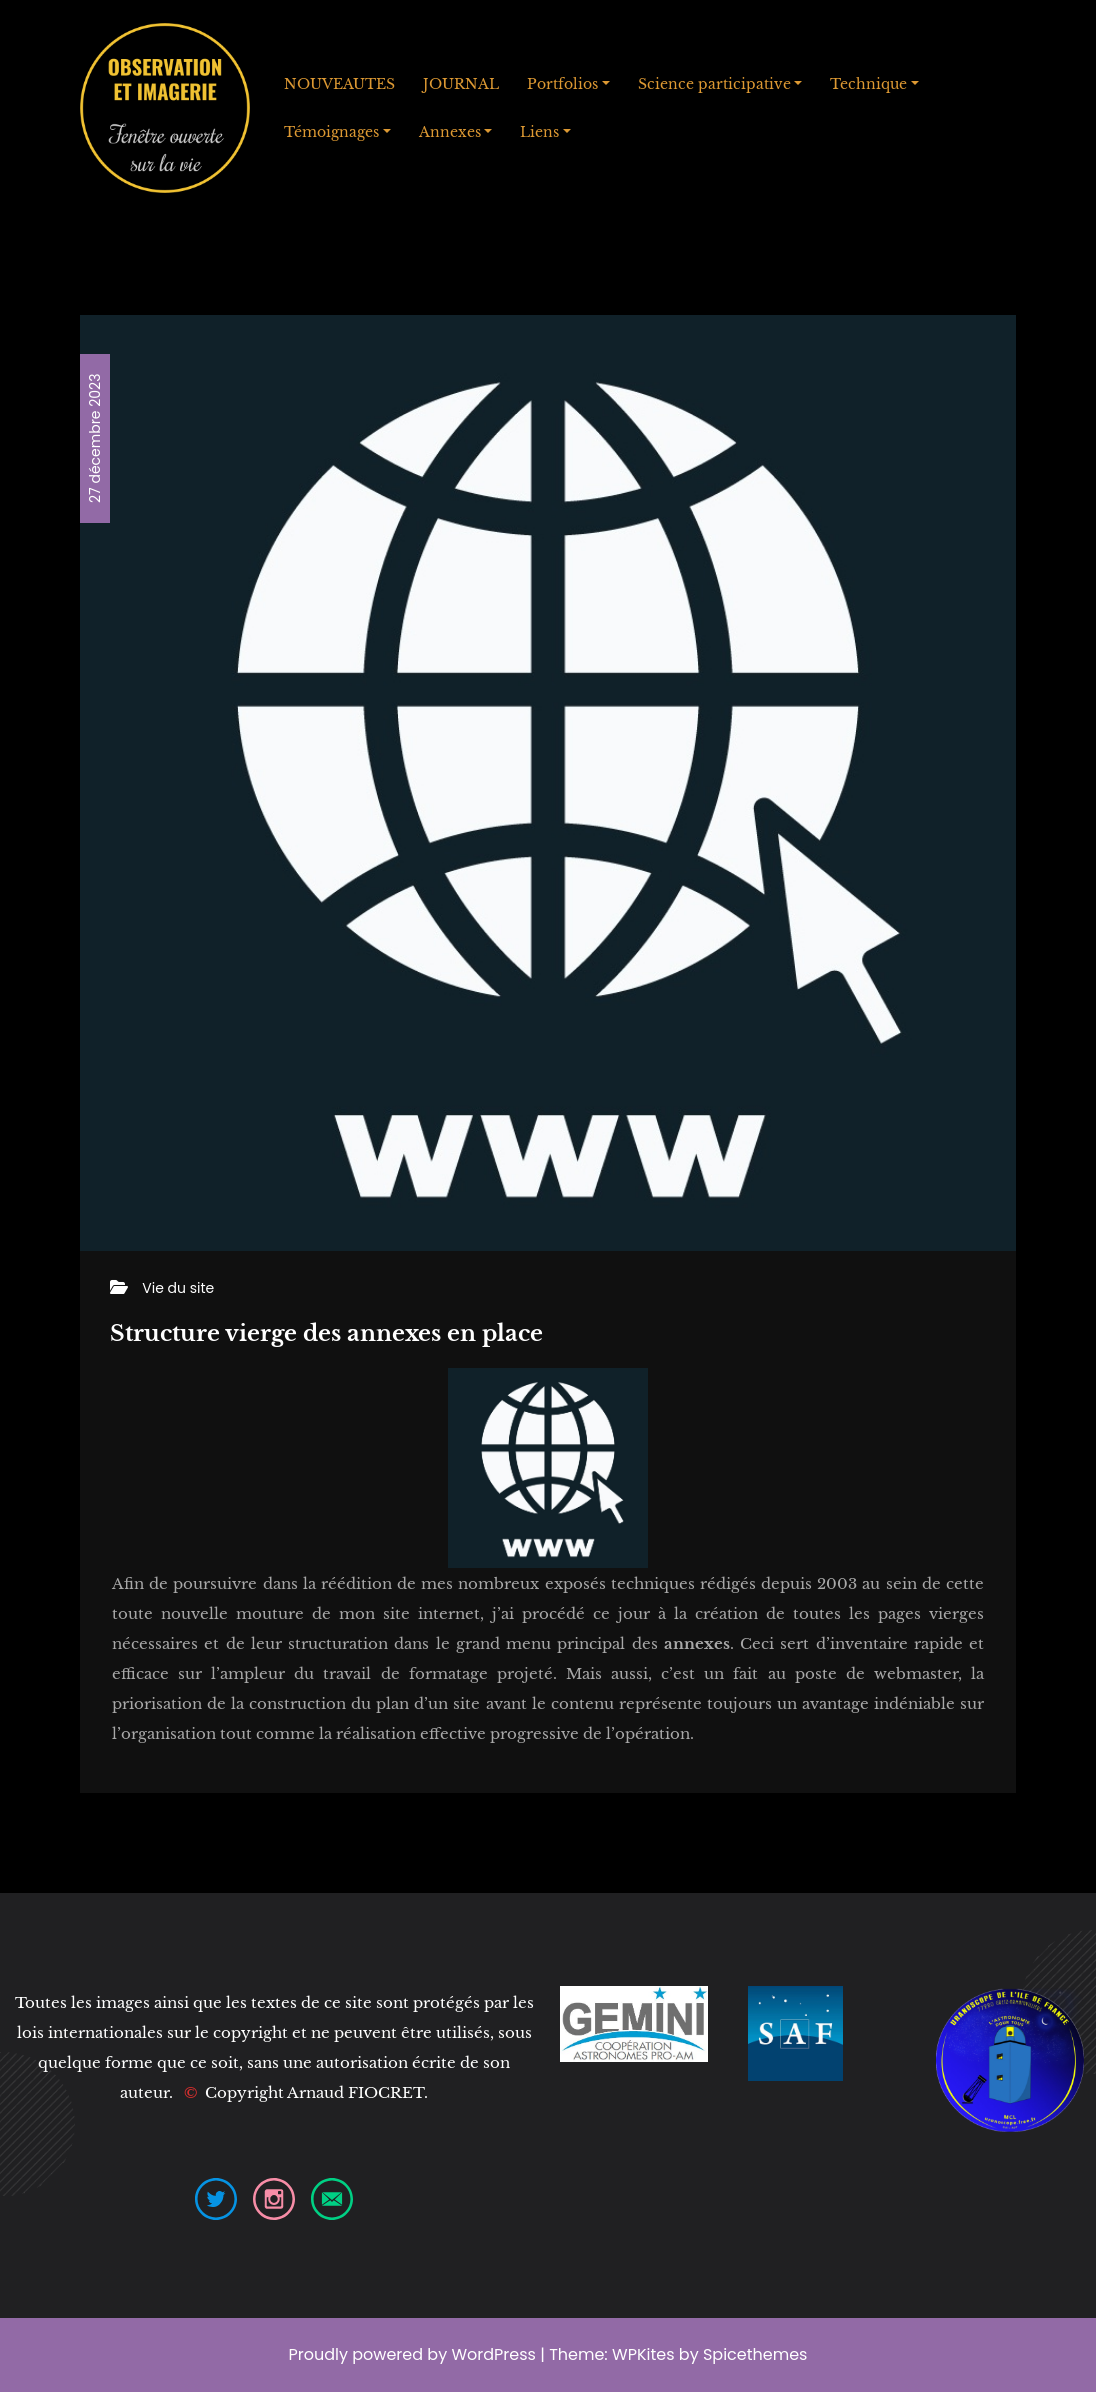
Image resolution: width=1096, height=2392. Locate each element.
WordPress (493, 2354)
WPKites (645, 2354)
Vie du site (178, 1288)
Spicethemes (755, 2354)
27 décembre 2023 (95, 438)
